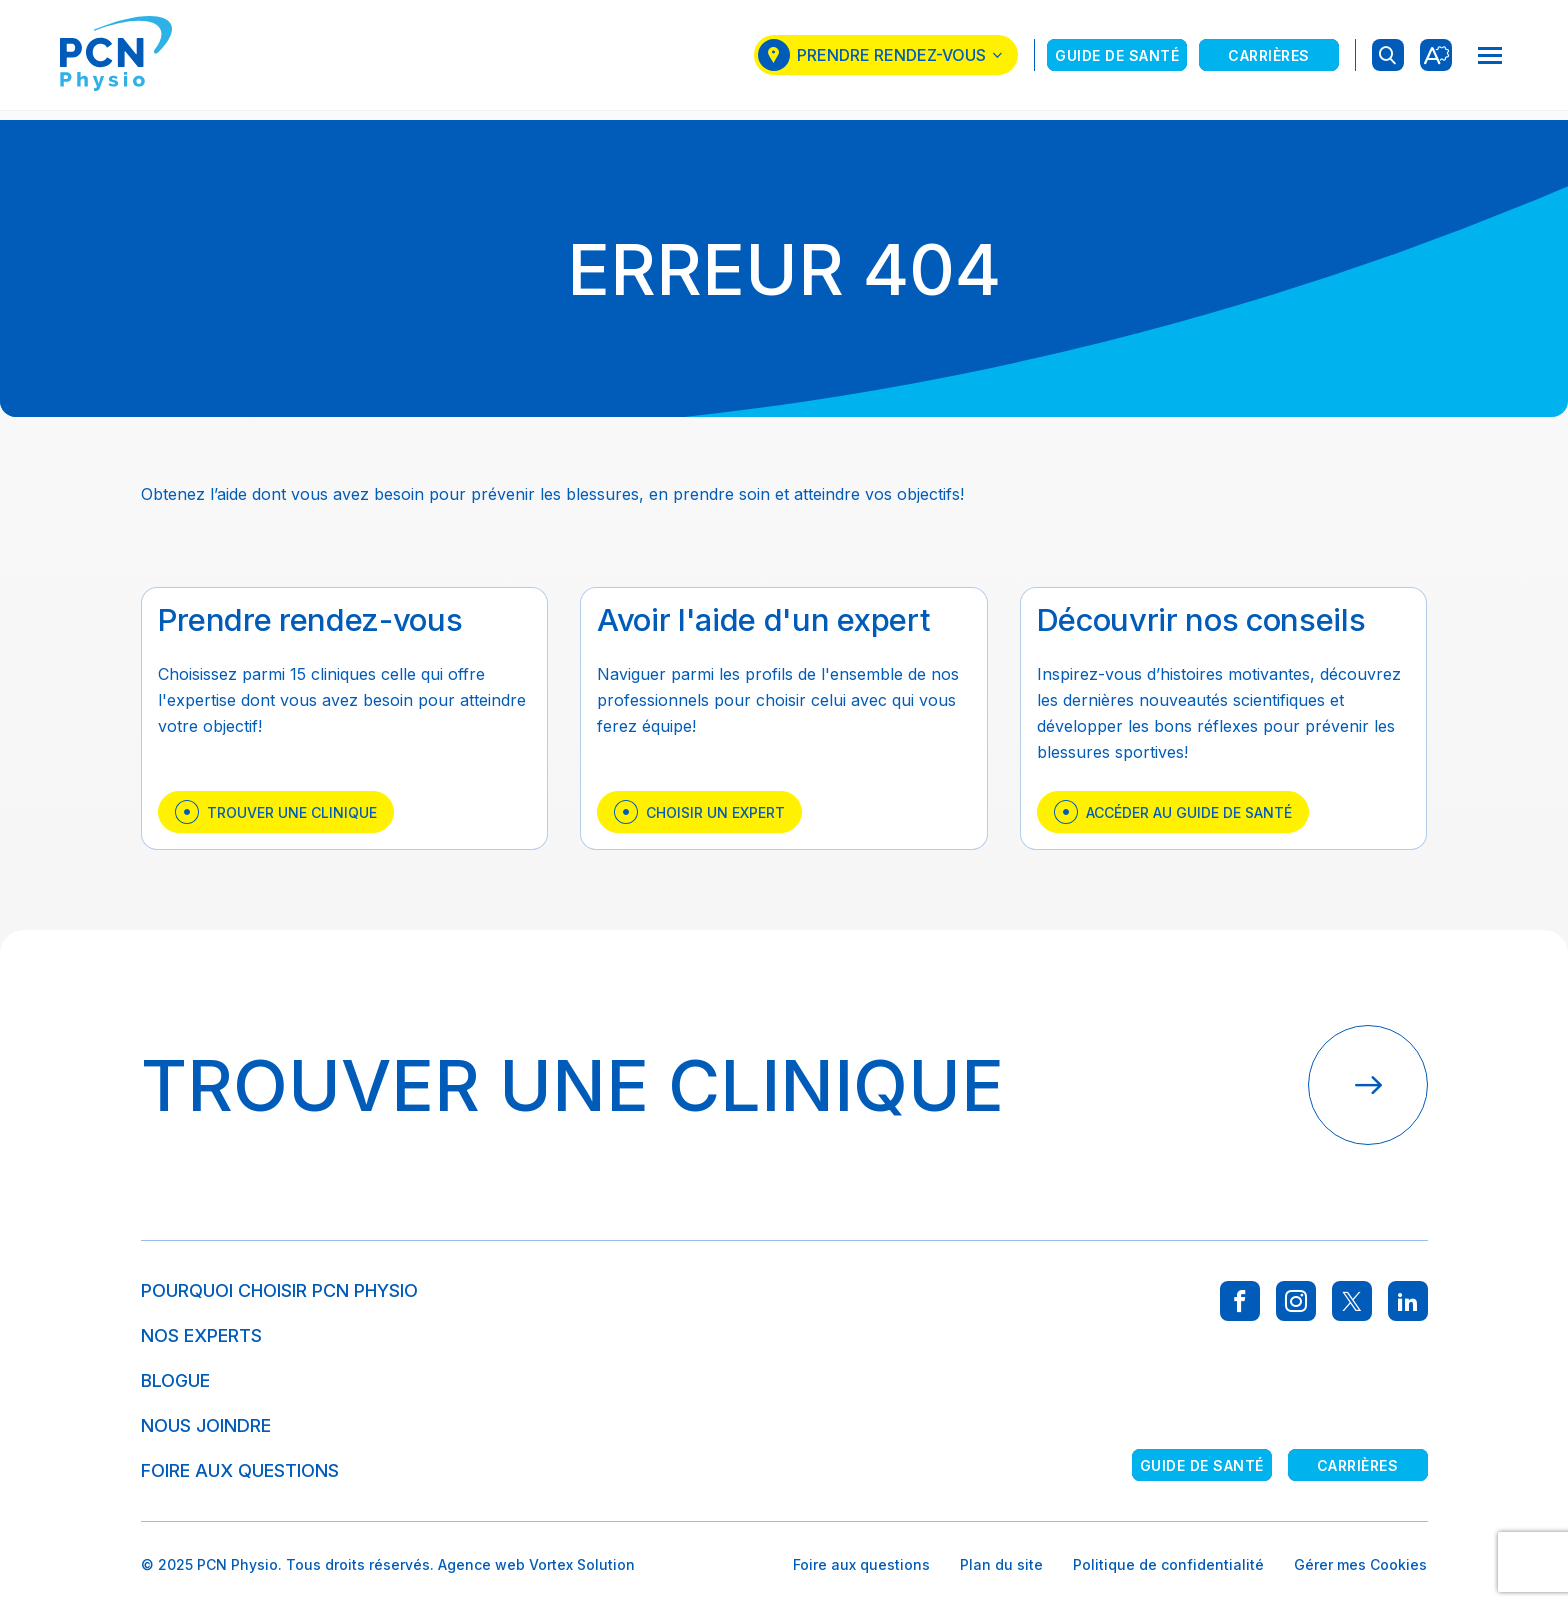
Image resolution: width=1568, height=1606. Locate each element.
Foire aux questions (240, 1470)
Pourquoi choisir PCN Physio (279, 1290)
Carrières (1269, 59)
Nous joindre (206, 1425)
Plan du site (1001, 1564)
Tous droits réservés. (360, 1564)
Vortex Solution (582, 1564)
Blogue (175, 1380)
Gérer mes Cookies (1360, 1564)
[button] (1490, 60)
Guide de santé (1117, 59)
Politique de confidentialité (1168, 1564)
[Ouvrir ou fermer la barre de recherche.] (1388, 60)
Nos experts (201, 1335)
